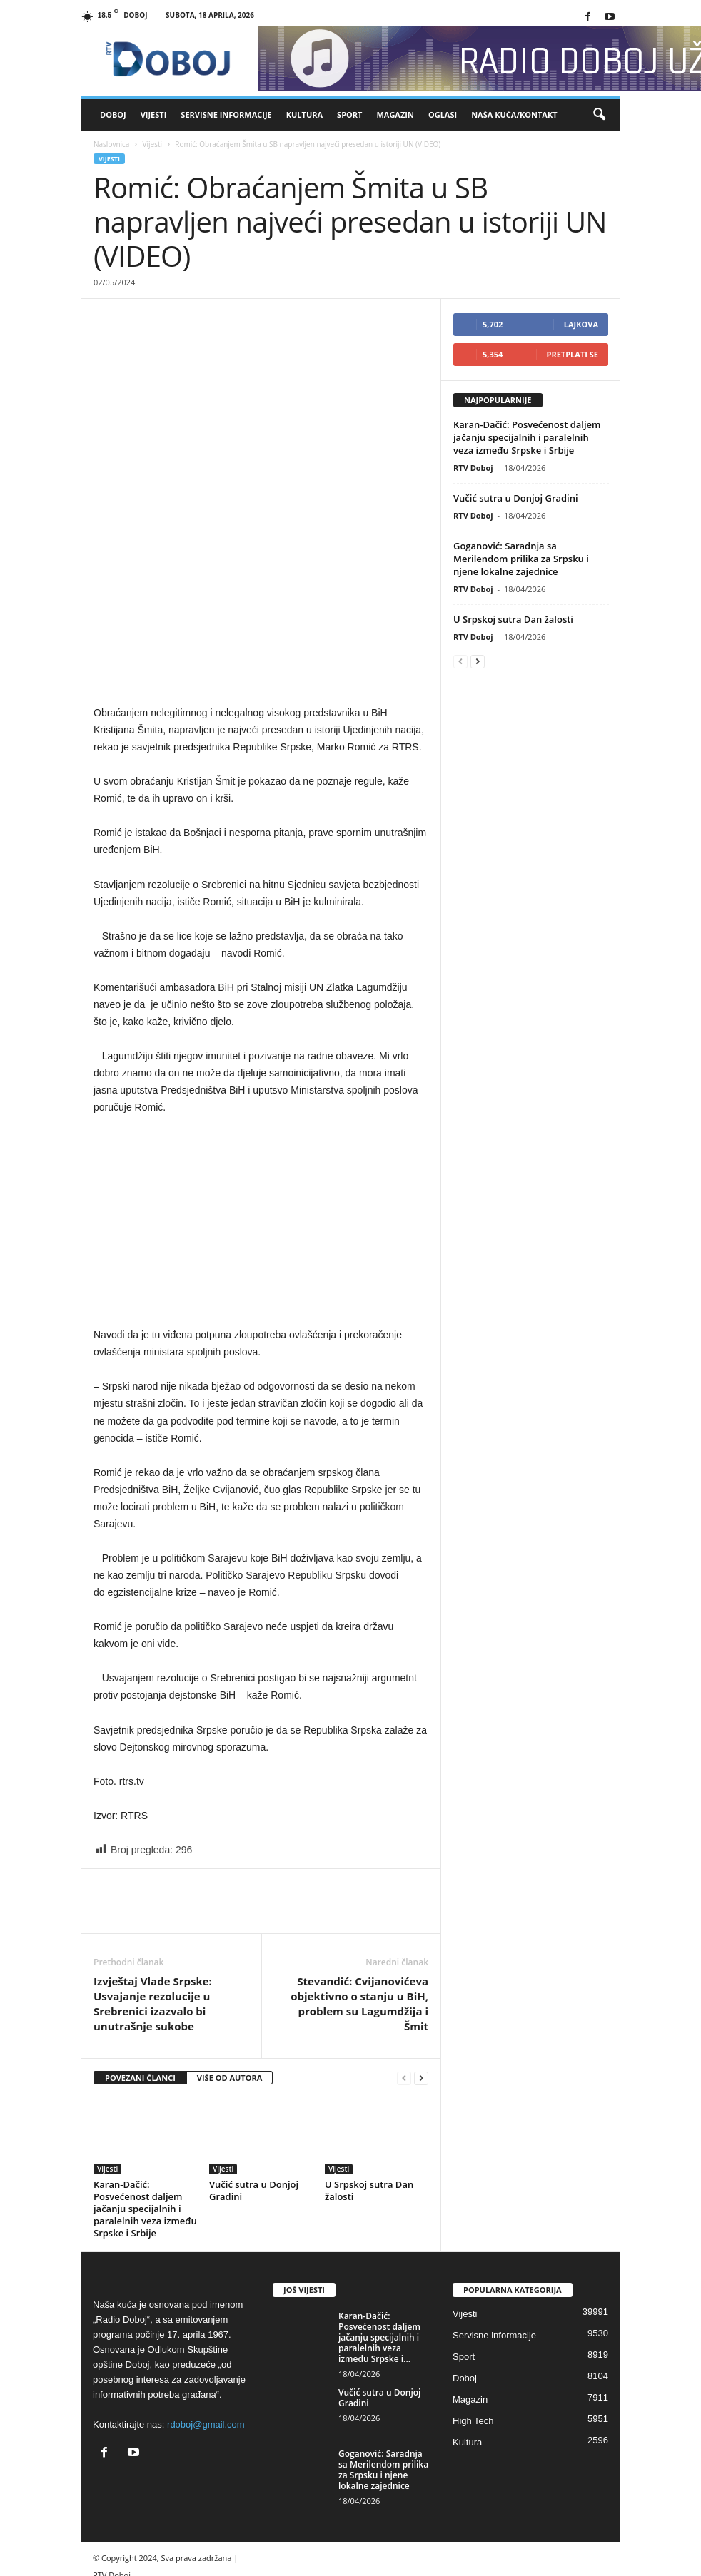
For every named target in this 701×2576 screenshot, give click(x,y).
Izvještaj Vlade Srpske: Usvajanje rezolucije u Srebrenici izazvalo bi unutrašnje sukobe (153, 1920)
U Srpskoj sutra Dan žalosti (369, 2106)
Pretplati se (573, 354)
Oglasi (442, 114)
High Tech (473, 2337)
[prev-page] (404, 1994)
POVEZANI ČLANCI (140, 1994)
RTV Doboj (473, 467)
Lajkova (581, 324)
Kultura (304, 114)
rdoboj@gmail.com (206, 2341)
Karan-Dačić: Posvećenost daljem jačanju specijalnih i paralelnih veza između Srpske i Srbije (145, 2125)
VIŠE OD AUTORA (230, 1994)
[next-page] (421, 1994)
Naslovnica (111, 144)
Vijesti (154, 114)
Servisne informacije (226, 114)
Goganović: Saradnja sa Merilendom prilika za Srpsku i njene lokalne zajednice (521, 558)
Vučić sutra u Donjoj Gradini (253, 2106)
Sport (349, 114)
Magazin (394, 114)
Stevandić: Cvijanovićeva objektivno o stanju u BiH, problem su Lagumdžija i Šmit (359, 1920)
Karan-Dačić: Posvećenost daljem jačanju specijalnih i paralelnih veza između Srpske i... (379, 2253)
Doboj (113, 114)
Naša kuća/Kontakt (514, 114)
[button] (599, 115)
